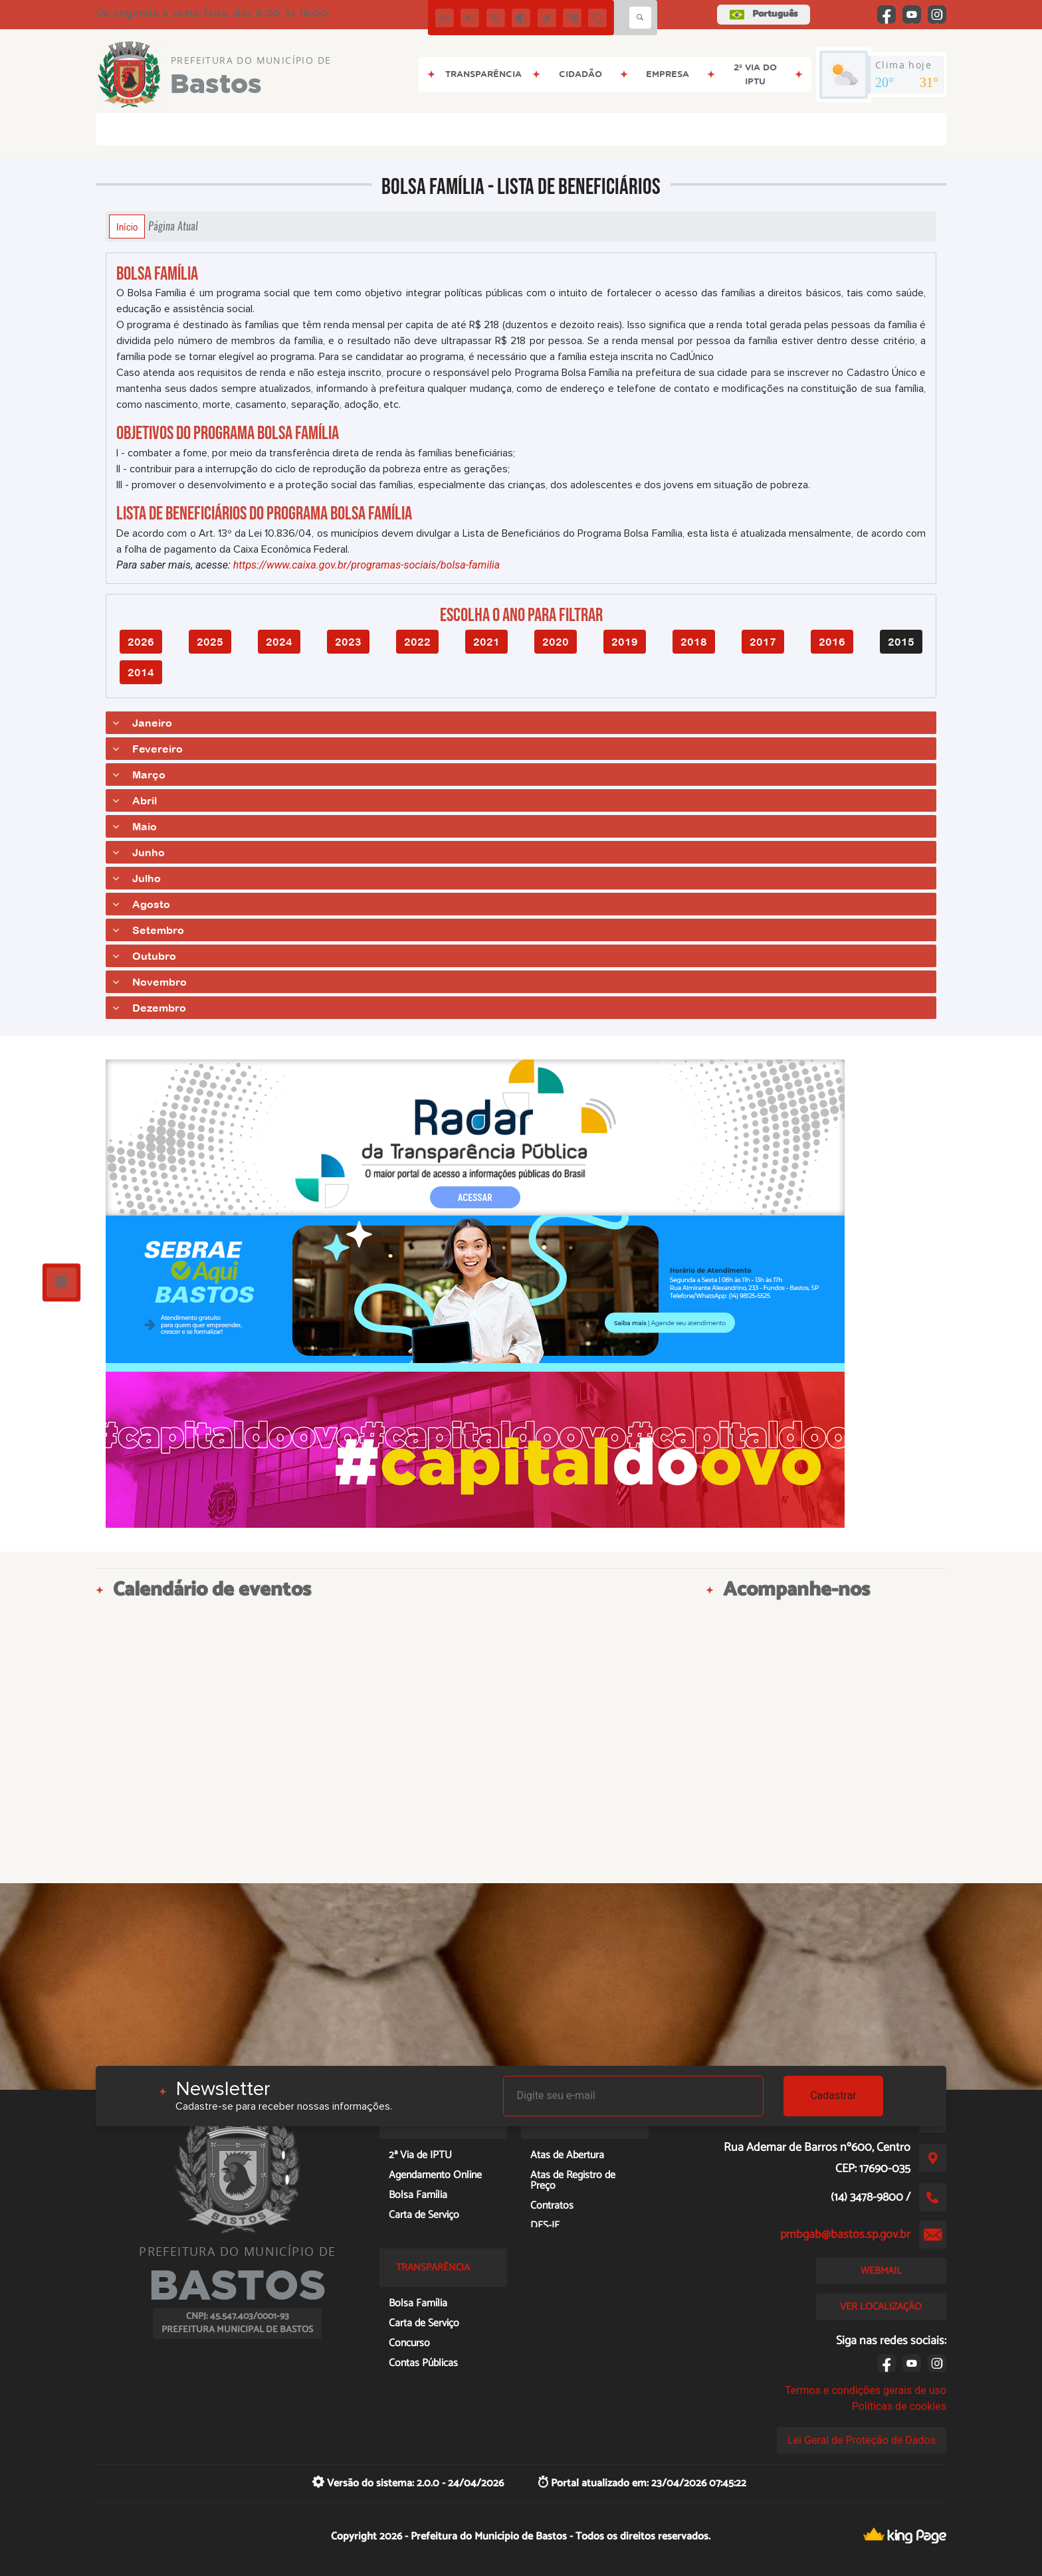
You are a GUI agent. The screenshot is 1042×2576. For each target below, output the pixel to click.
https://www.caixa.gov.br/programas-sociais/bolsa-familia (366, 565)
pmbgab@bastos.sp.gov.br (845, 2235)
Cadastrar (833, 2095)
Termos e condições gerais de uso (865, 2390)
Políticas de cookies (899, 2406)
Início (127, 226)
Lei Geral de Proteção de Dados (861, 2440)
